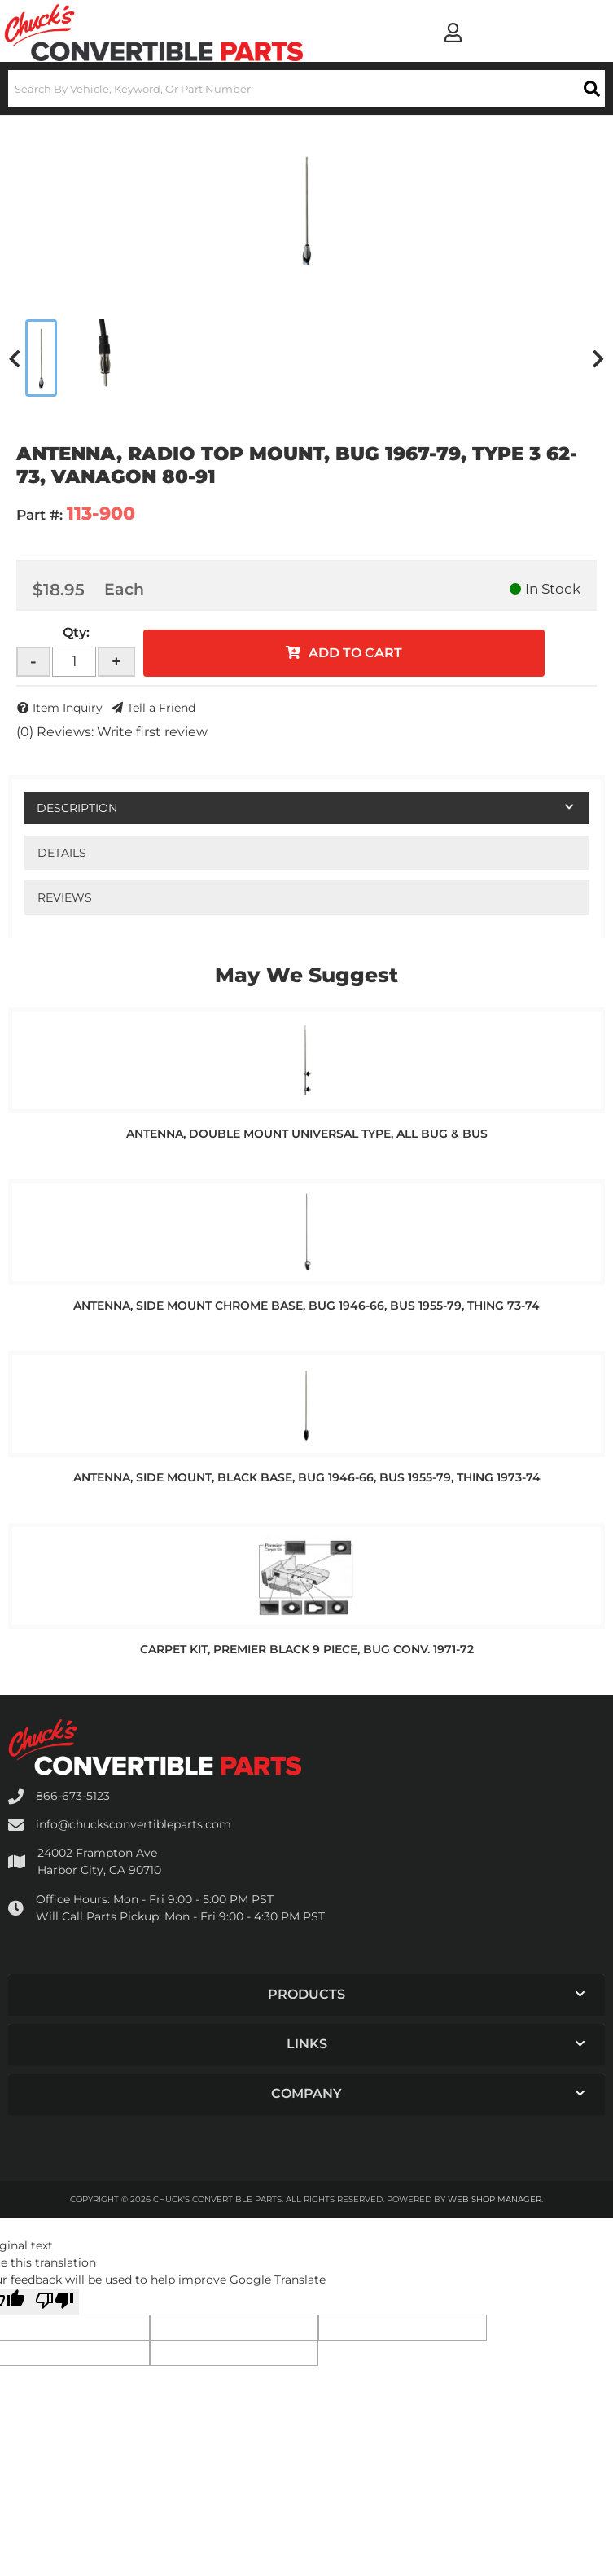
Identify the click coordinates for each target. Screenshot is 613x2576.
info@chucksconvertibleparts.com (133, 1824)
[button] (306, 88)
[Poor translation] (54, 2302)
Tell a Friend (161, 707)
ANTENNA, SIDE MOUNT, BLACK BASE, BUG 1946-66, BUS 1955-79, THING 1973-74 (307, 1477)
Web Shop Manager (494, 2199)
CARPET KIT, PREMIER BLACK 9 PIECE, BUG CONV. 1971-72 (307, 1649)
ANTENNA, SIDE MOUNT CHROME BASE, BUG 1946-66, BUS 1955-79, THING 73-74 (306, 1305)
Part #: (39, 515)
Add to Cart (355, 652)
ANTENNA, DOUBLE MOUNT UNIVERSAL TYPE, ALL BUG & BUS (307, 1133)
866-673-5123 (73, 1795)
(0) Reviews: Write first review (112, 731)
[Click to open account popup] (452, 32)
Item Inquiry (68, 707)
